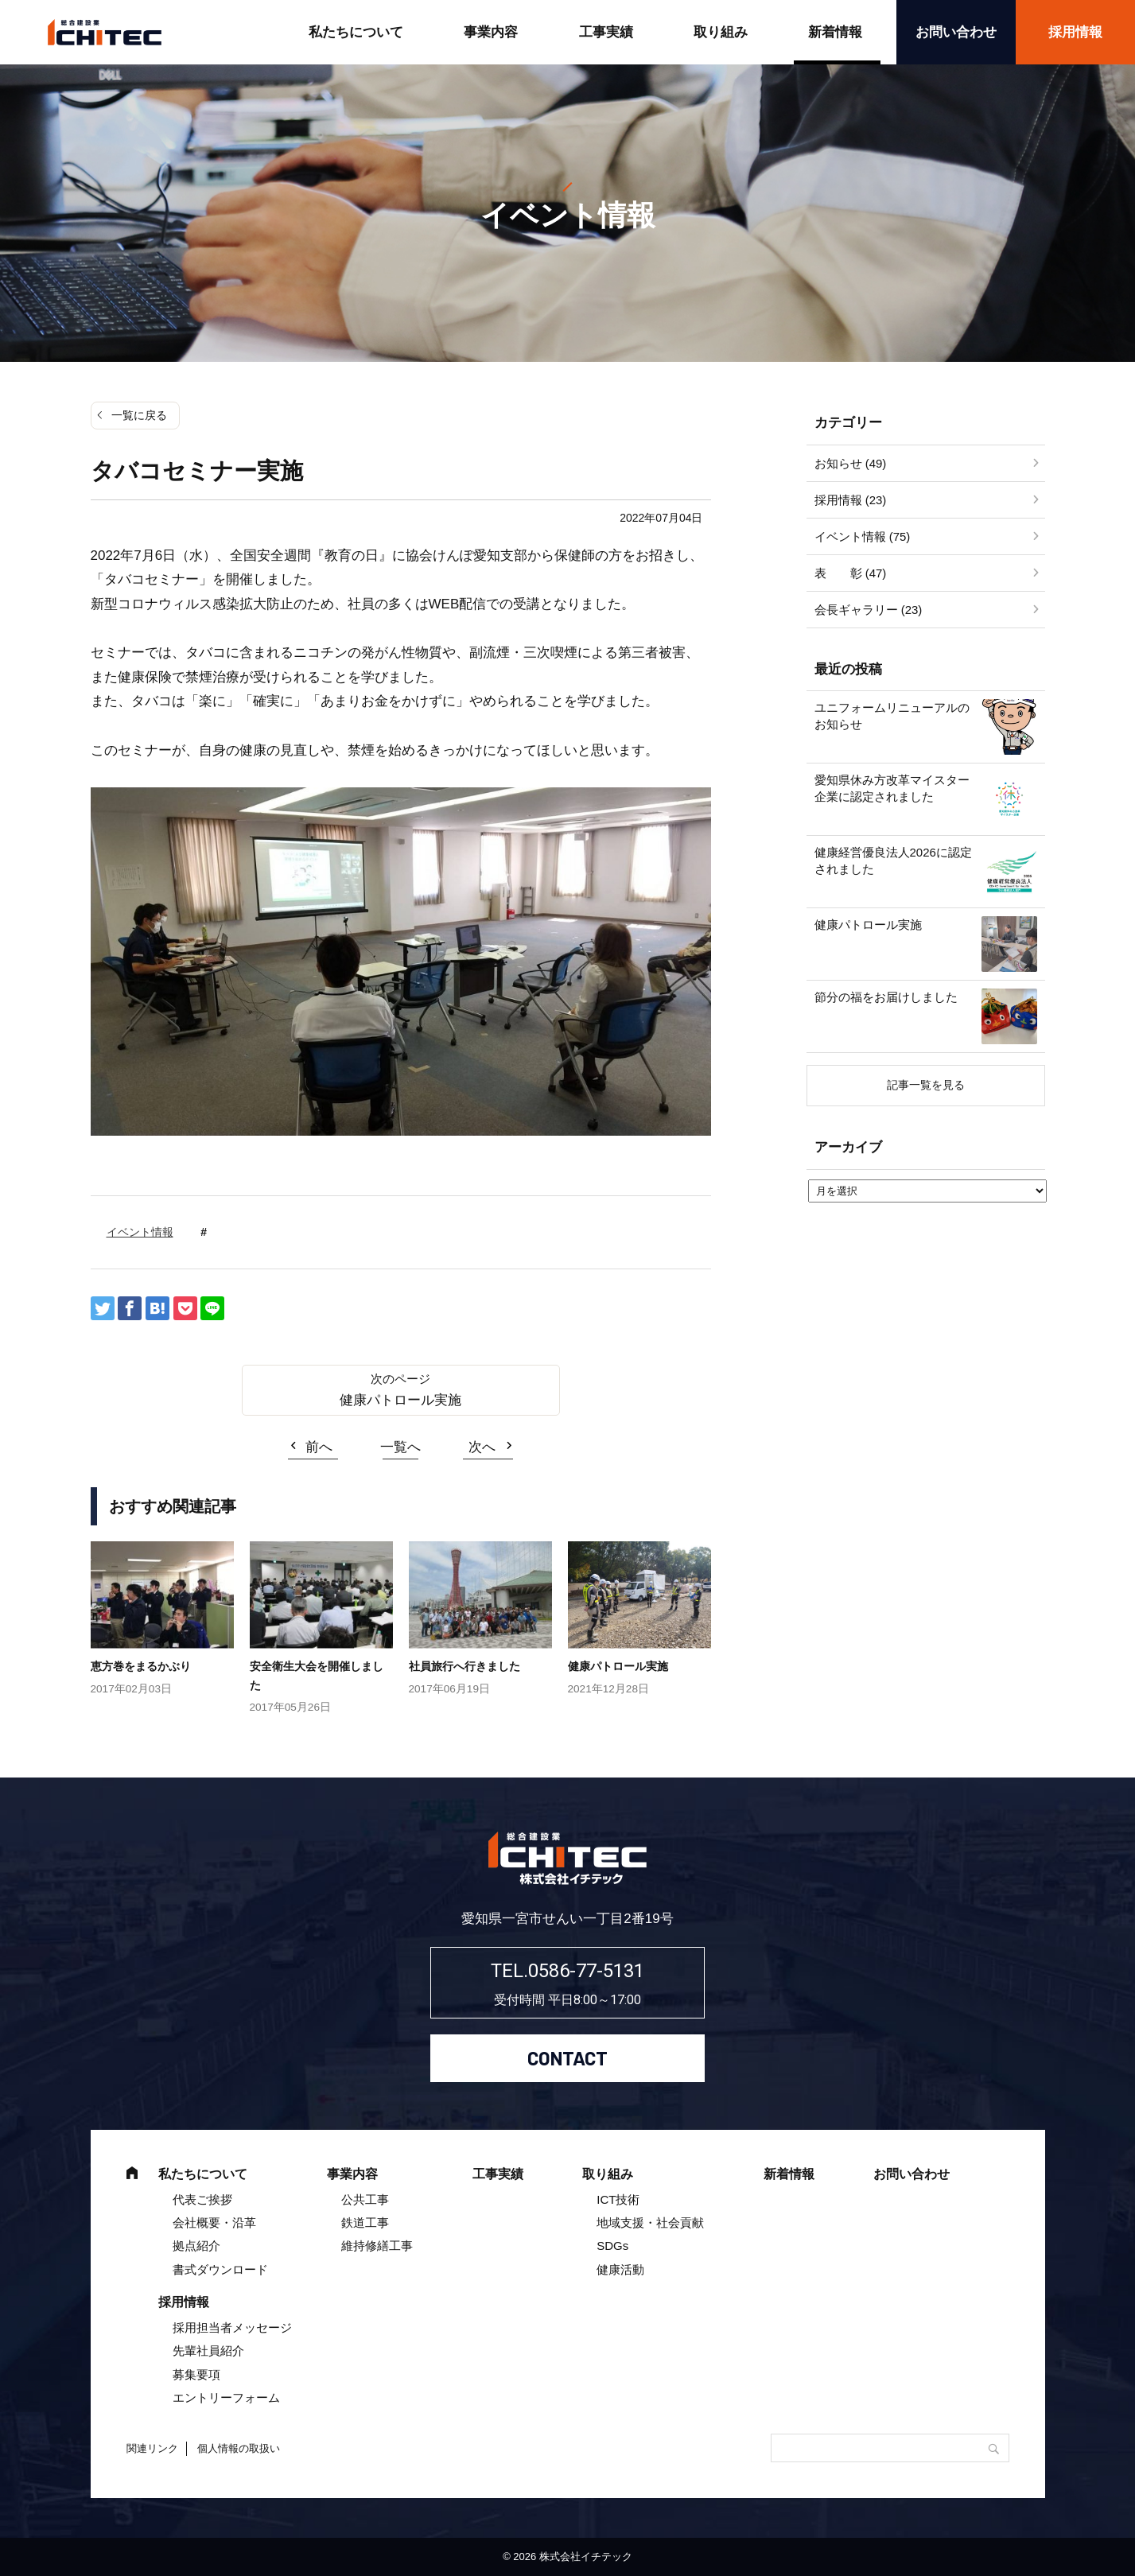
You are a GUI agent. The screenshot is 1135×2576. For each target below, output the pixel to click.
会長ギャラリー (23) (868, 609)
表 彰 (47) (850, 573)
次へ (482, 1447)
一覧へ (400, 1447)
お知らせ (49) (850, 463)
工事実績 (606, 32)
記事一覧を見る (926, 1084)
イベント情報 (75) (862, 536)
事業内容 (491, 32)
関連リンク (152, 2448)
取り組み (721, 32)
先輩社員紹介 (208, 2350)
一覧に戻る (139, 415)
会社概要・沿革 (214, 2222)
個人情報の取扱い (238, 2448)
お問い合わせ (956, 32)
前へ (318, 1447)
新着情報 (835, 32)
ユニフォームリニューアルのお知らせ (892, 716)
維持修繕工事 (377, 2245)
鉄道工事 (365, 2222)
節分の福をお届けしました (886, 997)
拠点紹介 (196, 2245)
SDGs (612, 2245)
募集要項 (196, 2374)
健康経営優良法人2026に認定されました (893, 860)
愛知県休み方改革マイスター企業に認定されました (892, 788)
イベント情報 (140, 1232)
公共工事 (365, 2199)
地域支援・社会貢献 (650, 2222)
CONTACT (567, 2057)
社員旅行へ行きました (464, 1666)
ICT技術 (618, 2199)
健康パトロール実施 (400, 1400)
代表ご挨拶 (202, 2199)
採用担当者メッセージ (232, 2327)
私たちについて (356, 32)
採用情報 (183, 2302)
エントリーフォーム (226, 2397)
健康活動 (620, 2269)
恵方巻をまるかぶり (141, 1666)
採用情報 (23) (850, 500)
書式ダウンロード (220, 2269)
